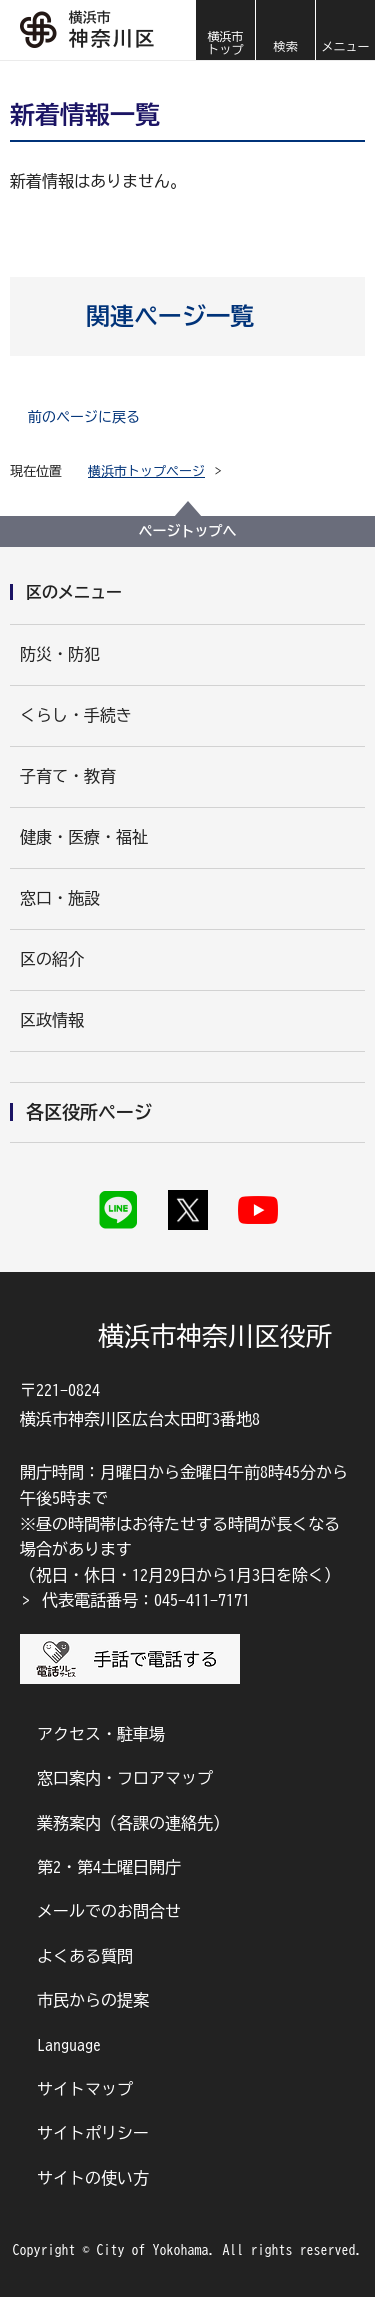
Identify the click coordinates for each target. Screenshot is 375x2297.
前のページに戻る (84, 417)
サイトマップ (85, 2089)
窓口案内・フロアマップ (125, 1778)
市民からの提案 (93, 2000)
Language (69, 2045)
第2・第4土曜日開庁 (109, 1867)
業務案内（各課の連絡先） (133, 1823)
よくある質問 (85, 1956)
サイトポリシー (93, 2133)
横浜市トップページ (146, 471)
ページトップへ (188, 531)
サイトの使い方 (93, 2178)
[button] (285, 30)
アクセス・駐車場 (101, 1734)
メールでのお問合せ (109, 1911)
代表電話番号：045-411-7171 (146, 1600)
